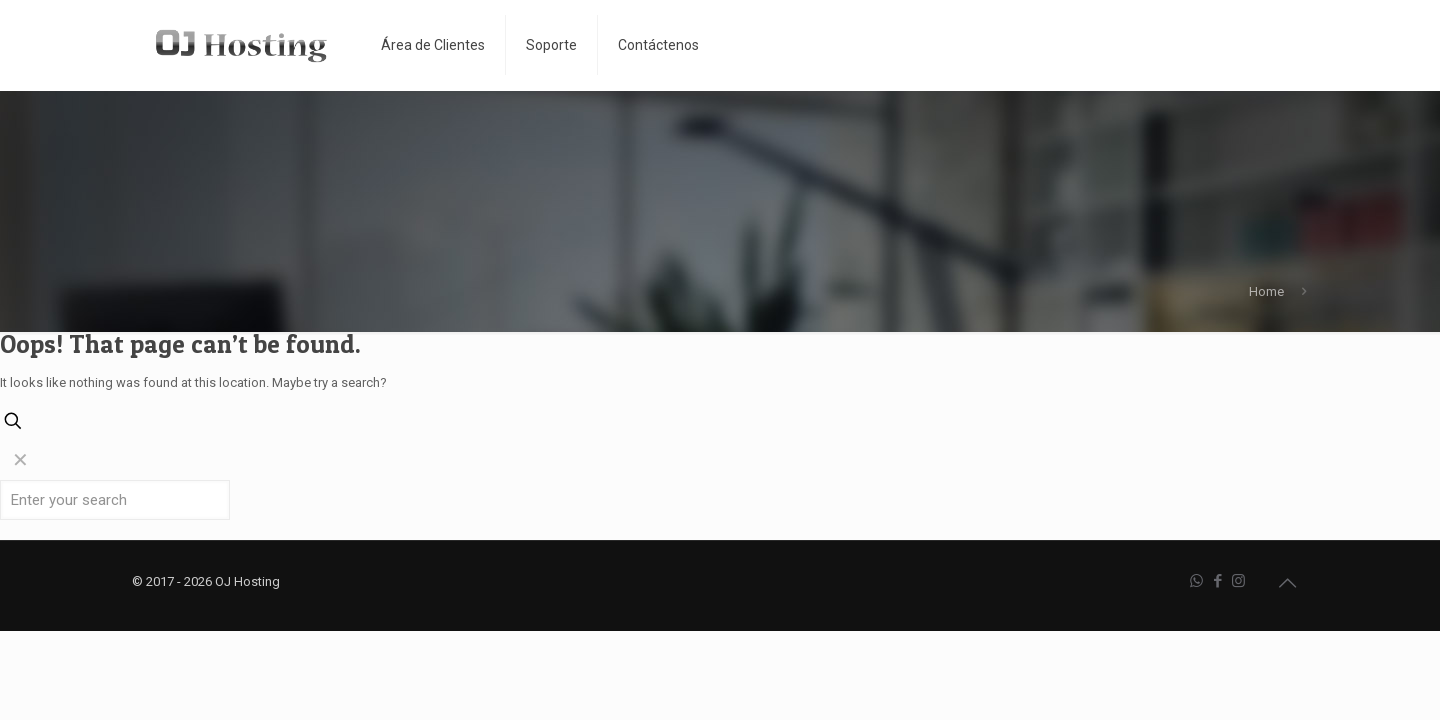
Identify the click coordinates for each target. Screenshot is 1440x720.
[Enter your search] (115, 500)
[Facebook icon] (1217, 581)
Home (1266, 291)
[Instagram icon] (1238, 581)
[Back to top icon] (1287, 583)
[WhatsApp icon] (1196, 581)
